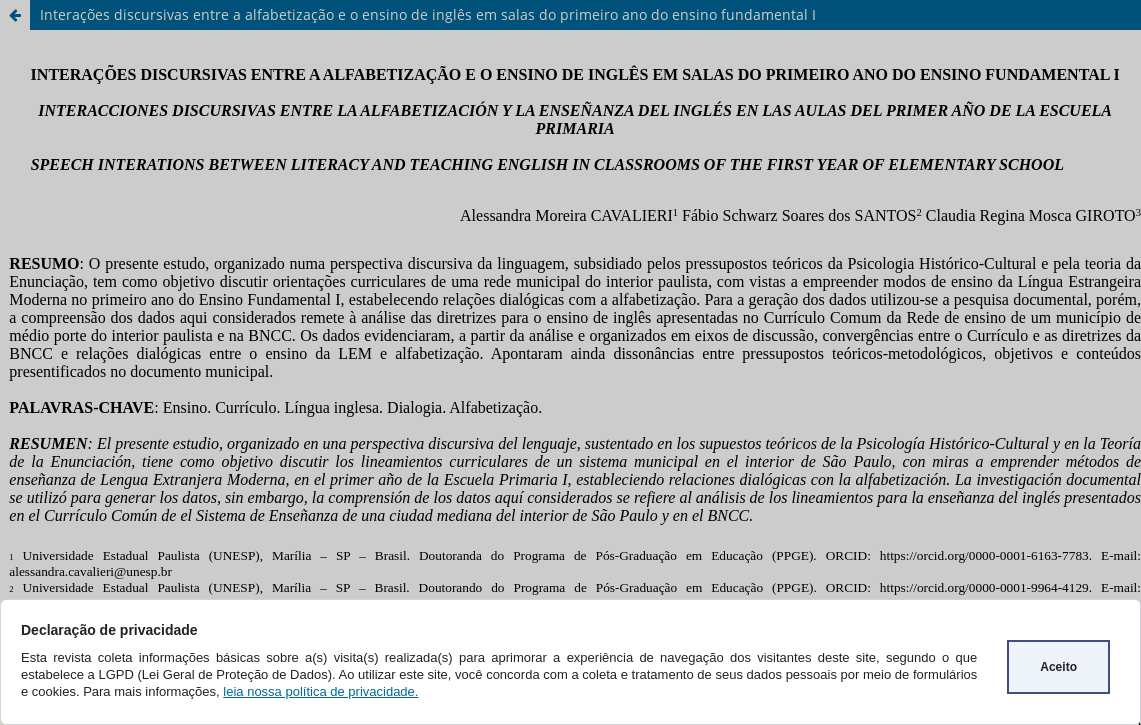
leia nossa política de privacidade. (320, 691)
